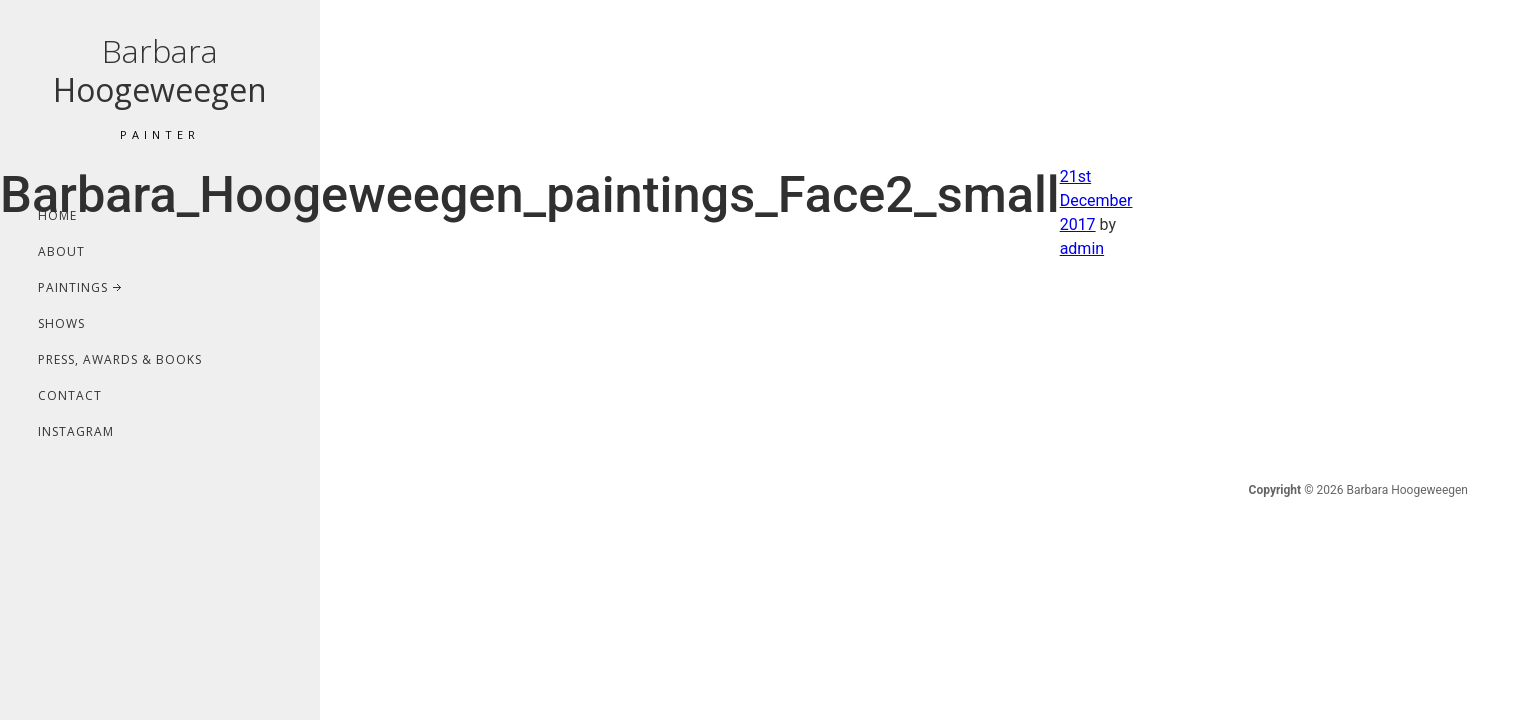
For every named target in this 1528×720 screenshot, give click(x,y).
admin (1082, 248)
